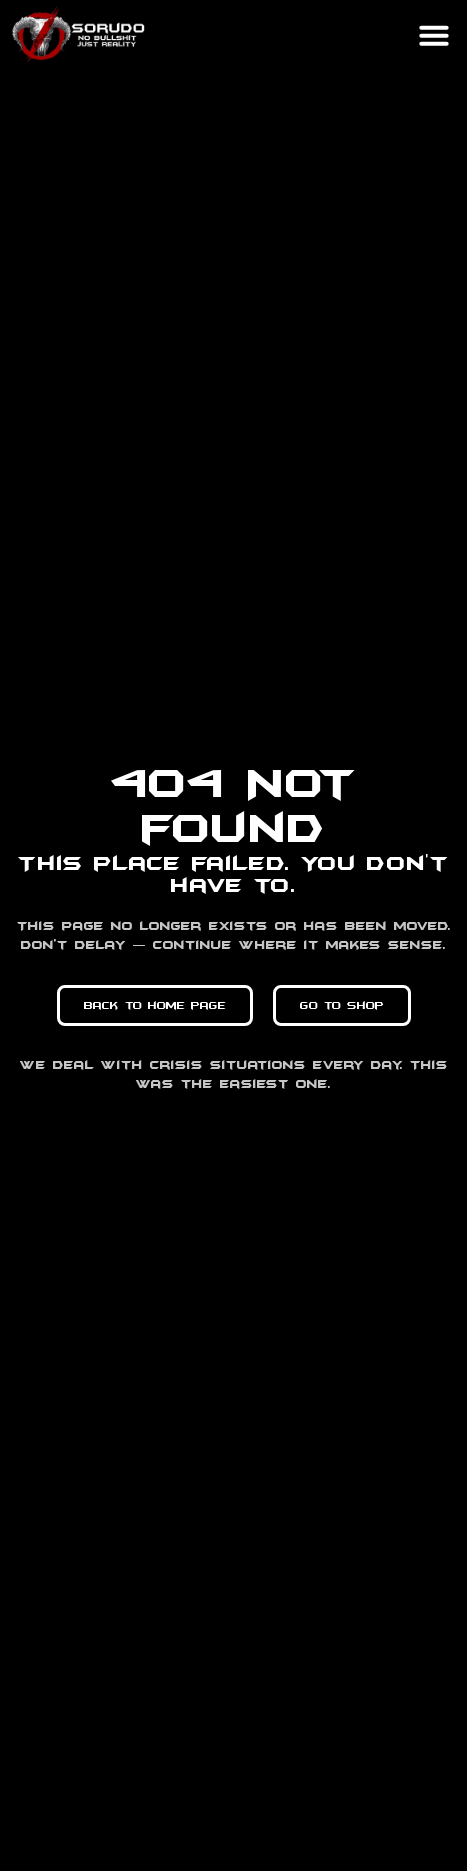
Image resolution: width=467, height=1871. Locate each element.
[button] (434, 35)
